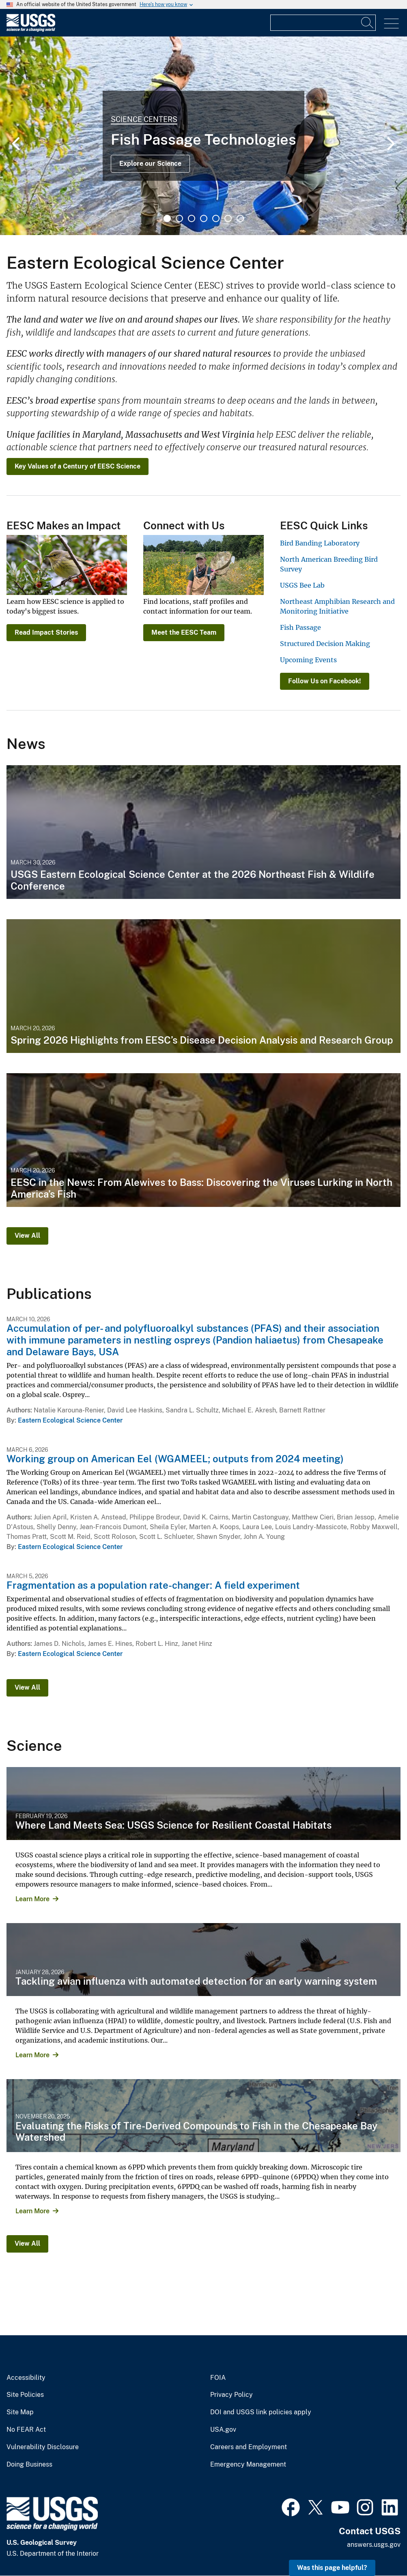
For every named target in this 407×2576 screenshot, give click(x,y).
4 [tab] (203, 218)
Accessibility (25, 2377)
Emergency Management (248, 2464)
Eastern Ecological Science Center (70, 1420)
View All (27, 1235)
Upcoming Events (308, 660)
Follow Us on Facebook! (324, 681)
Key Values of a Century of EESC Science (77, 466)
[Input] (323, 23)
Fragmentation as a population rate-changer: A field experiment (153, 1585)
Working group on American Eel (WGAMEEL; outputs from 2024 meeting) (175, 1458)
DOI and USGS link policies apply (260, 2412)
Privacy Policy (231, 2394)
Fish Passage (300, 627)
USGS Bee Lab (302, 585)
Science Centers (144, 119)
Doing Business (29, 2464)
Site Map (20, 2412)
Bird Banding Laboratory (320, 543)
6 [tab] (228, 218)
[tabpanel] (203, 135)
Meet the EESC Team (183, 632)
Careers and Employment (248, 2447)
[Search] (368, 23)
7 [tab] (240, 218)
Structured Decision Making (325, 644)
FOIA (218, 2377)
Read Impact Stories (46, 632)
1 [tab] (167, 218)
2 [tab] (179, 218)
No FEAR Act (26, 2429)
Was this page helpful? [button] (332, 2568)
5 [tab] (216, 218)
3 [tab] (191, 218)
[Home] (30, 30)
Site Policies (25, 2394)
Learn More (32, 1899)
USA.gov (223, 2429)
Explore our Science (150, 163)
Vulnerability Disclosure (42, 2447)
